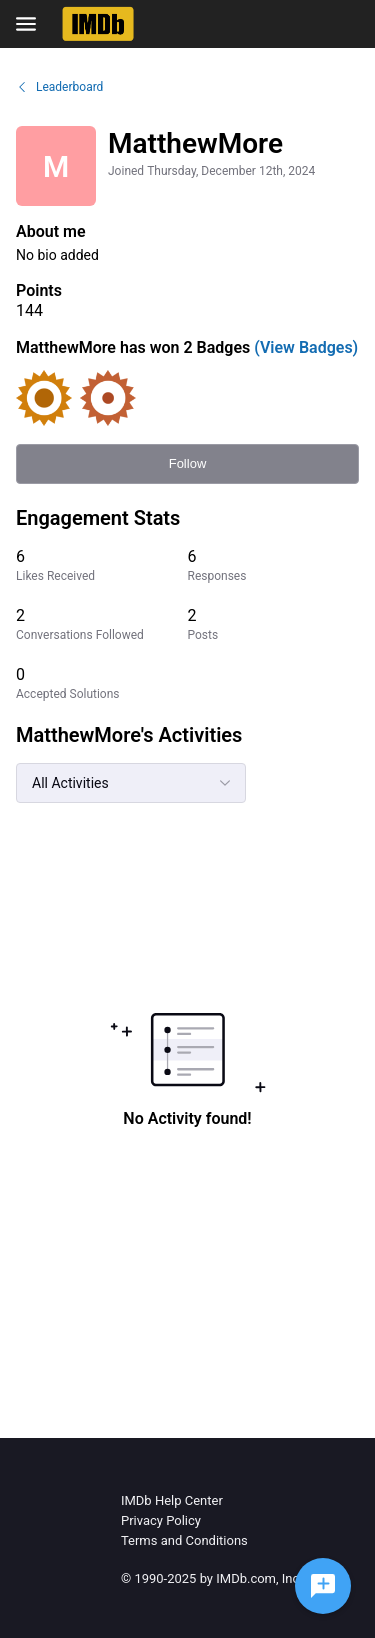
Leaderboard (59, 87)
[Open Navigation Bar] (32, 24)
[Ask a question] (323, 1586)
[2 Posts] (274, 624)
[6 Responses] (274, 565)
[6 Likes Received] (102, 565)
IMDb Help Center (172, 1500)
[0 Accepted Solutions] (102, 683)
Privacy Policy (161, 1520)
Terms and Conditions (184, 1540)
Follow (188, 463)
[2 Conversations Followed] (102, 624)
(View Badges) (304, 347)
